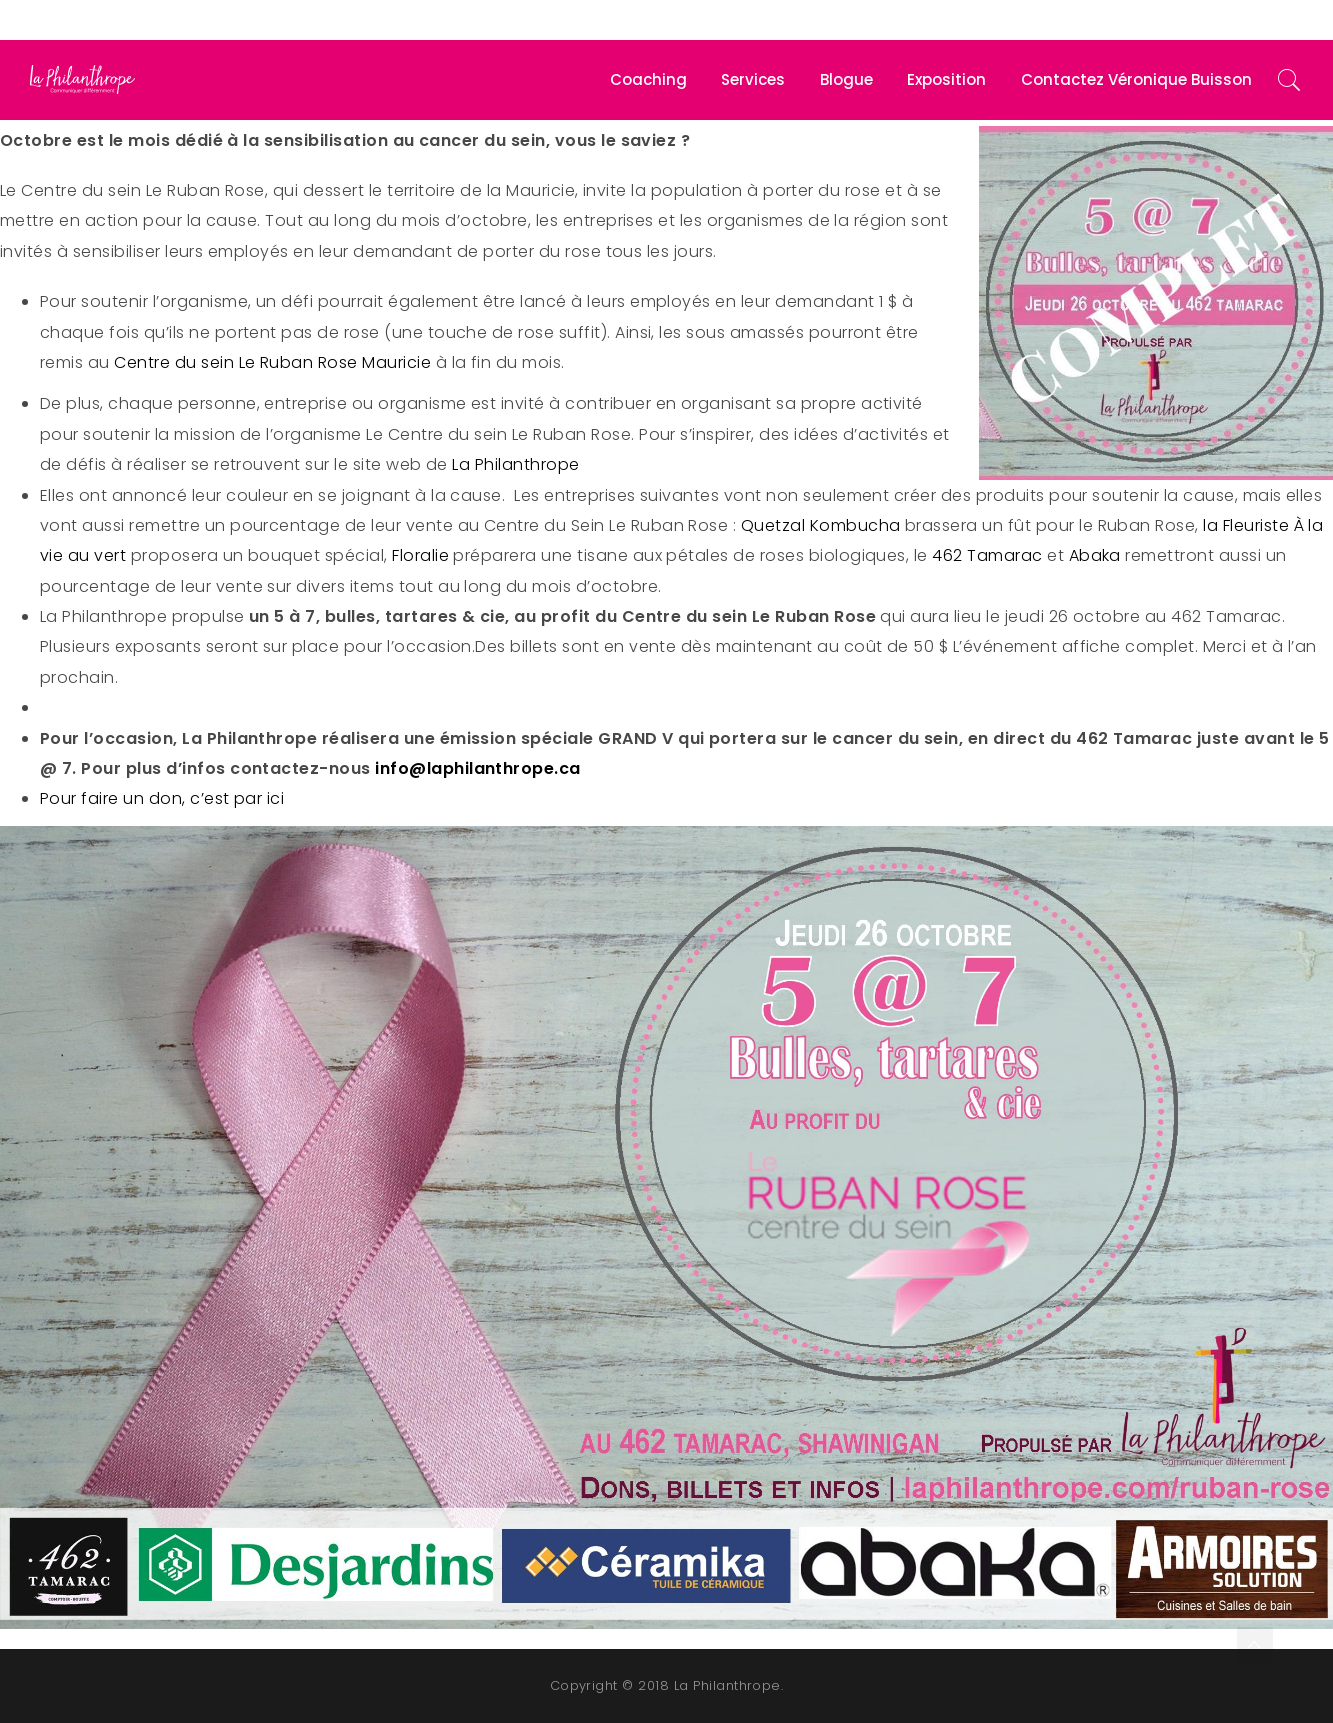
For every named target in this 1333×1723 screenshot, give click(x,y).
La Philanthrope (515, 464)
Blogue (846, 79)
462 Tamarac (989, 555)
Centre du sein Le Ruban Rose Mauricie (272, 362)
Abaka (1095, 555)
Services (753, 79)
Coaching (648, 79)
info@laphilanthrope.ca (478, 768)
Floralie (420, 555)
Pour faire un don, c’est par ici (164, 798)
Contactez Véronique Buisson (1136, 79)
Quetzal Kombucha (821, 525)
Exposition (946, 79)
